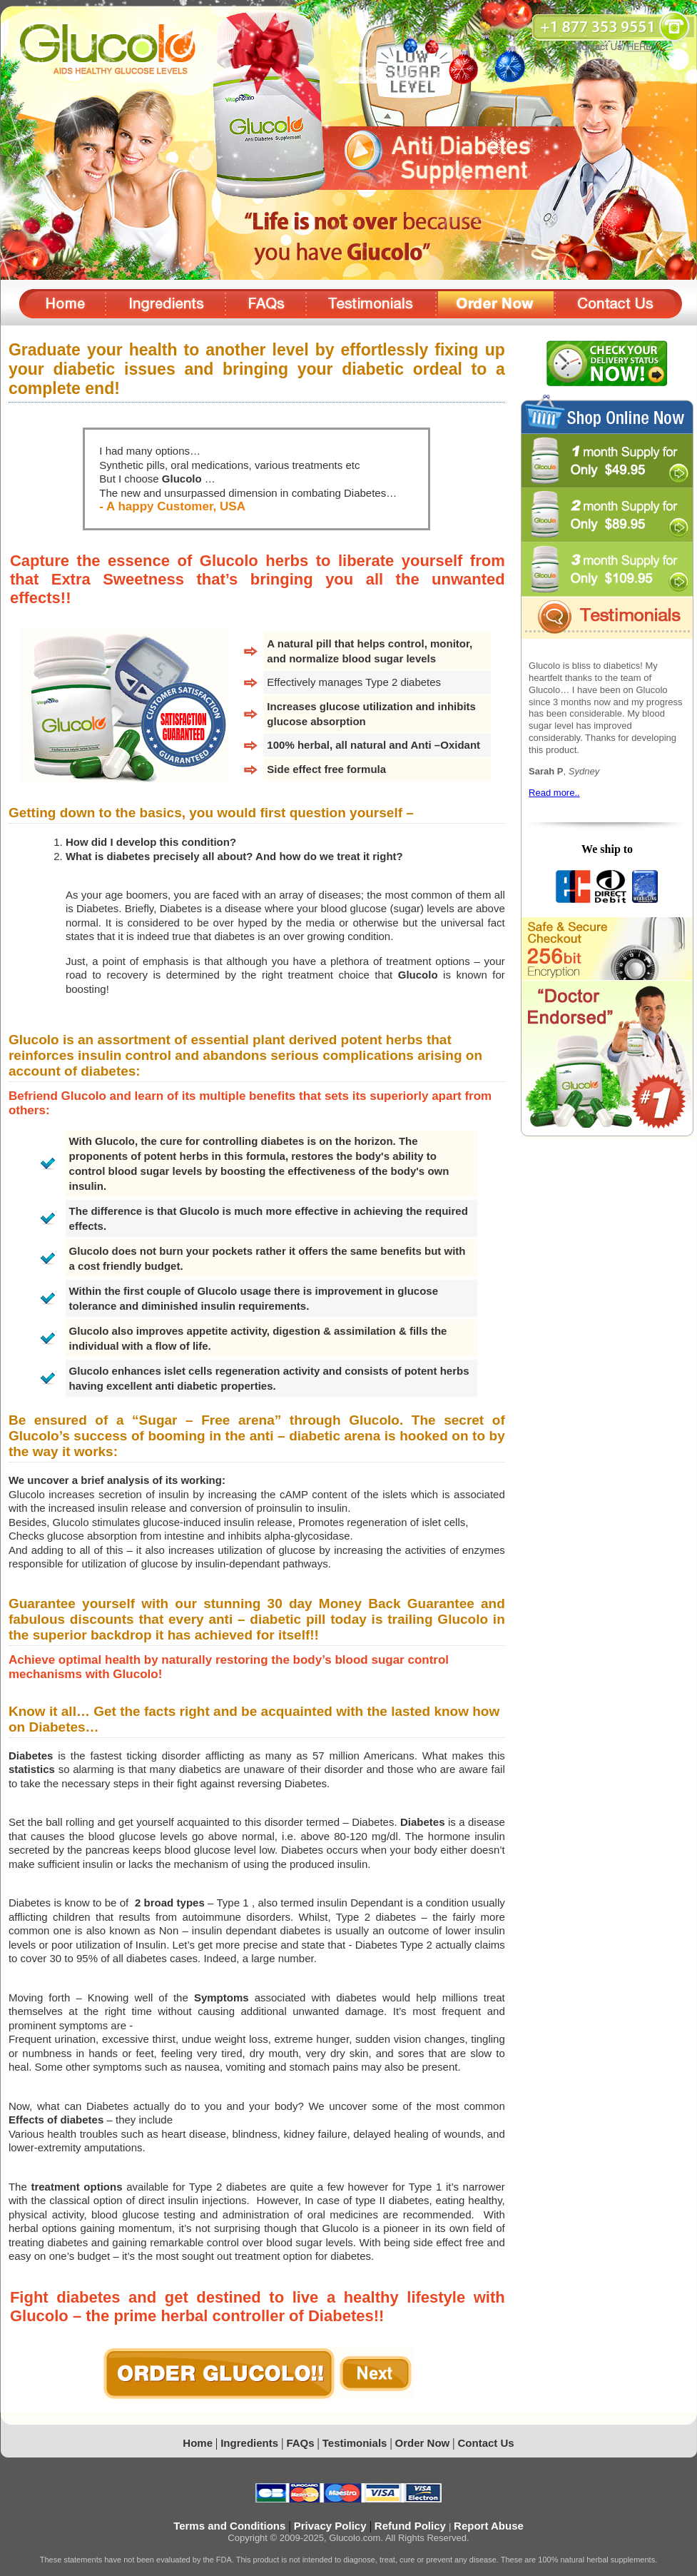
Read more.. (554, 792)
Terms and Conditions (230, 2526)
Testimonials (354, 2443)
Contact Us (486, 2443)
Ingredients (250, 2443)
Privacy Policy (332, 2526)
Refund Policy (412, 2526)
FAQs (300, 2443)
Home (198, 2443)
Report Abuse (489, 2526)
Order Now (422, 2443)
